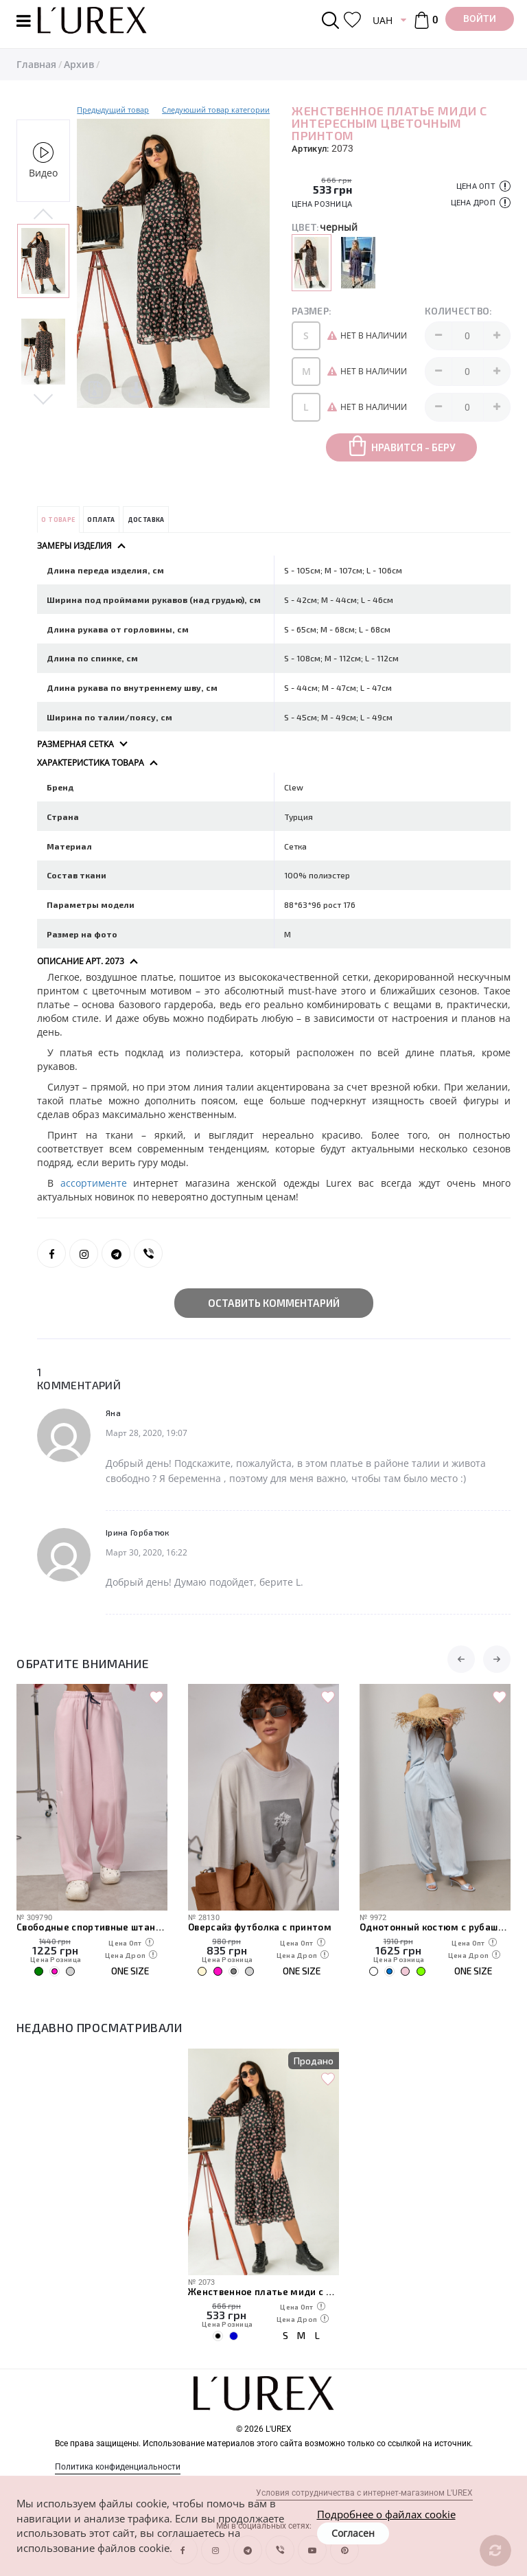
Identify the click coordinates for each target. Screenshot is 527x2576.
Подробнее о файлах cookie (386, 2514)
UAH (383, 20)
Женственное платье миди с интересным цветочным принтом (263, 2291)
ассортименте (97, 1182)
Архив (79, 64)
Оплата (101, 519)
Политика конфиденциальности (117, 2467)
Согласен (353, 2533)
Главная (36, 64)
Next (43, 398)
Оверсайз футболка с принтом (259, 1927)
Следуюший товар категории (216, 109)
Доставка (146, 519)
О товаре (58, 519)
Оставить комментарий (274, 1303)
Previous (43, 215)
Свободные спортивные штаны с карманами (91, 1927)
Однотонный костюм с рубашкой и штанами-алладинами (435, 1927)
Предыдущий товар (113, 109)
